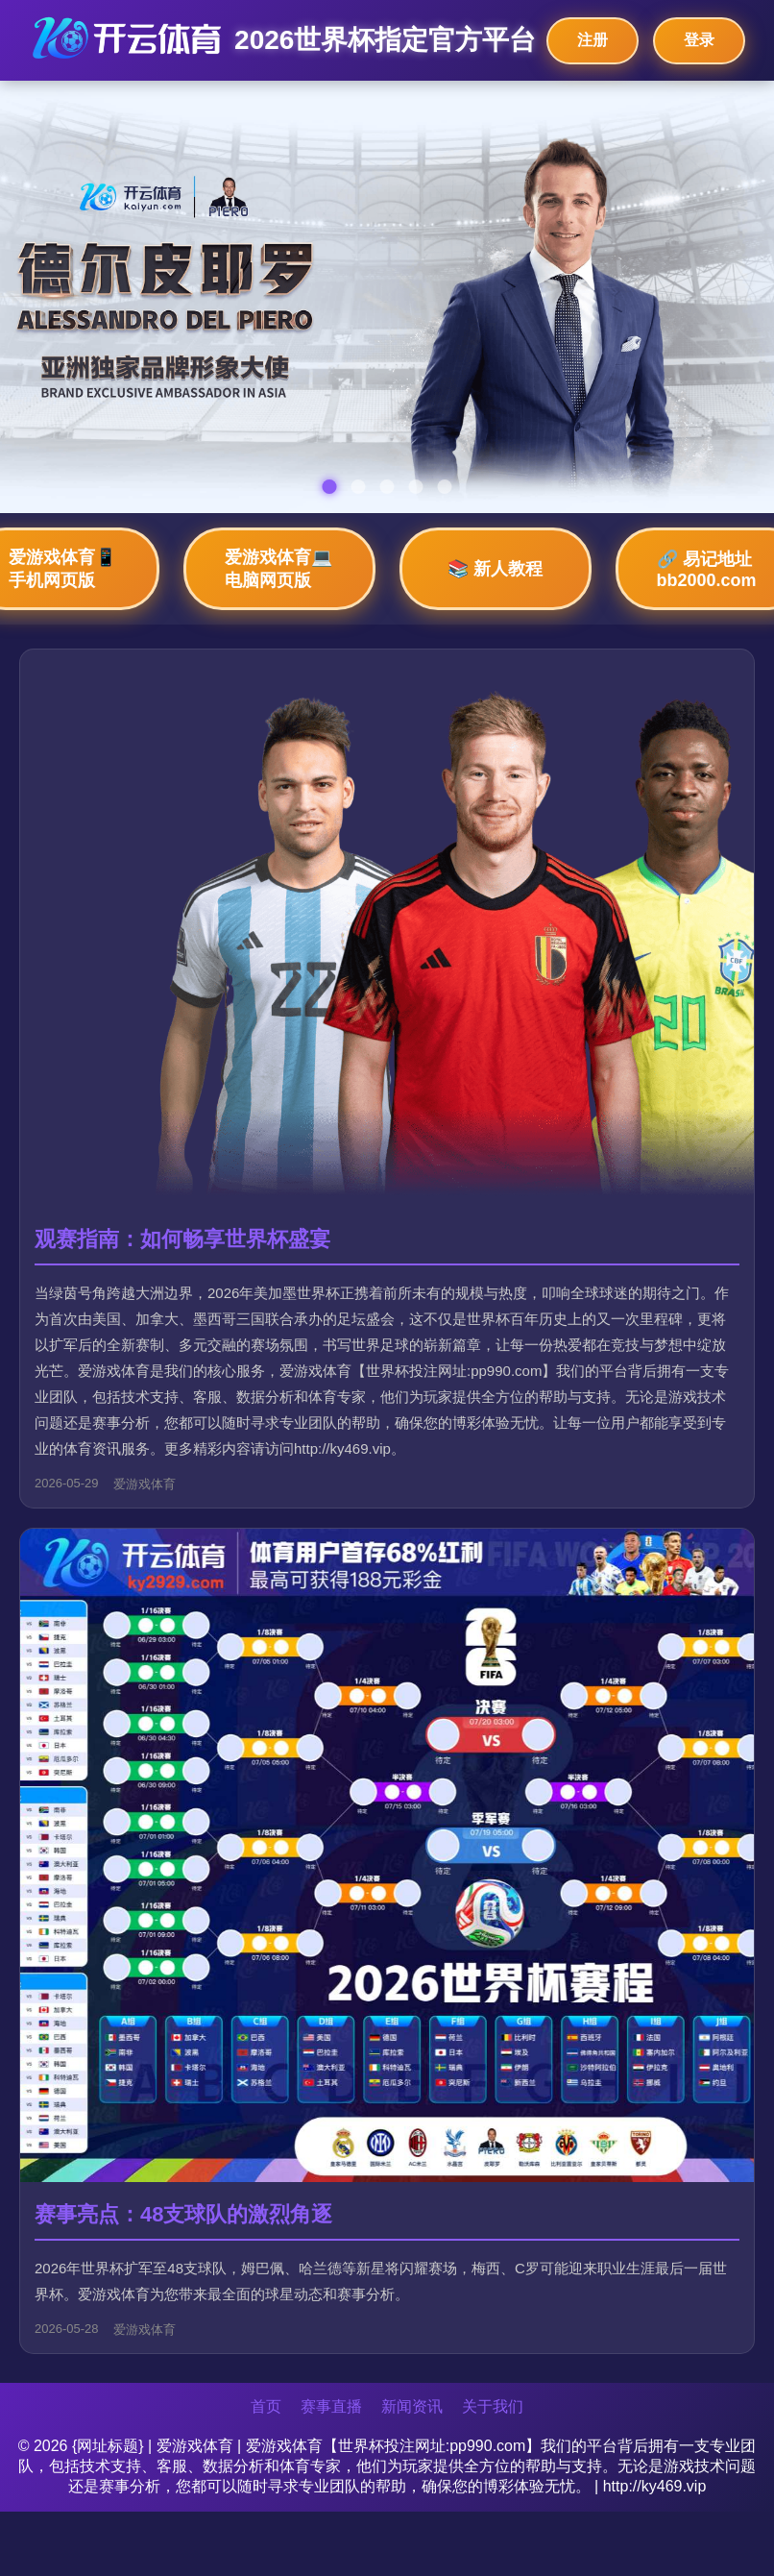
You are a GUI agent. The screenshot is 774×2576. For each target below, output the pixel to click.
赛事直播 (331, 2406)
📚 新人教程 (495, 568)
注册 (592, 40)
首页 (266, 2406)
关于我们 (492, 2406)
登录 (699, 40)
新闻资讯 (412, 2406)
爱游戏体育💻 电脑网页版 (278, 569)
